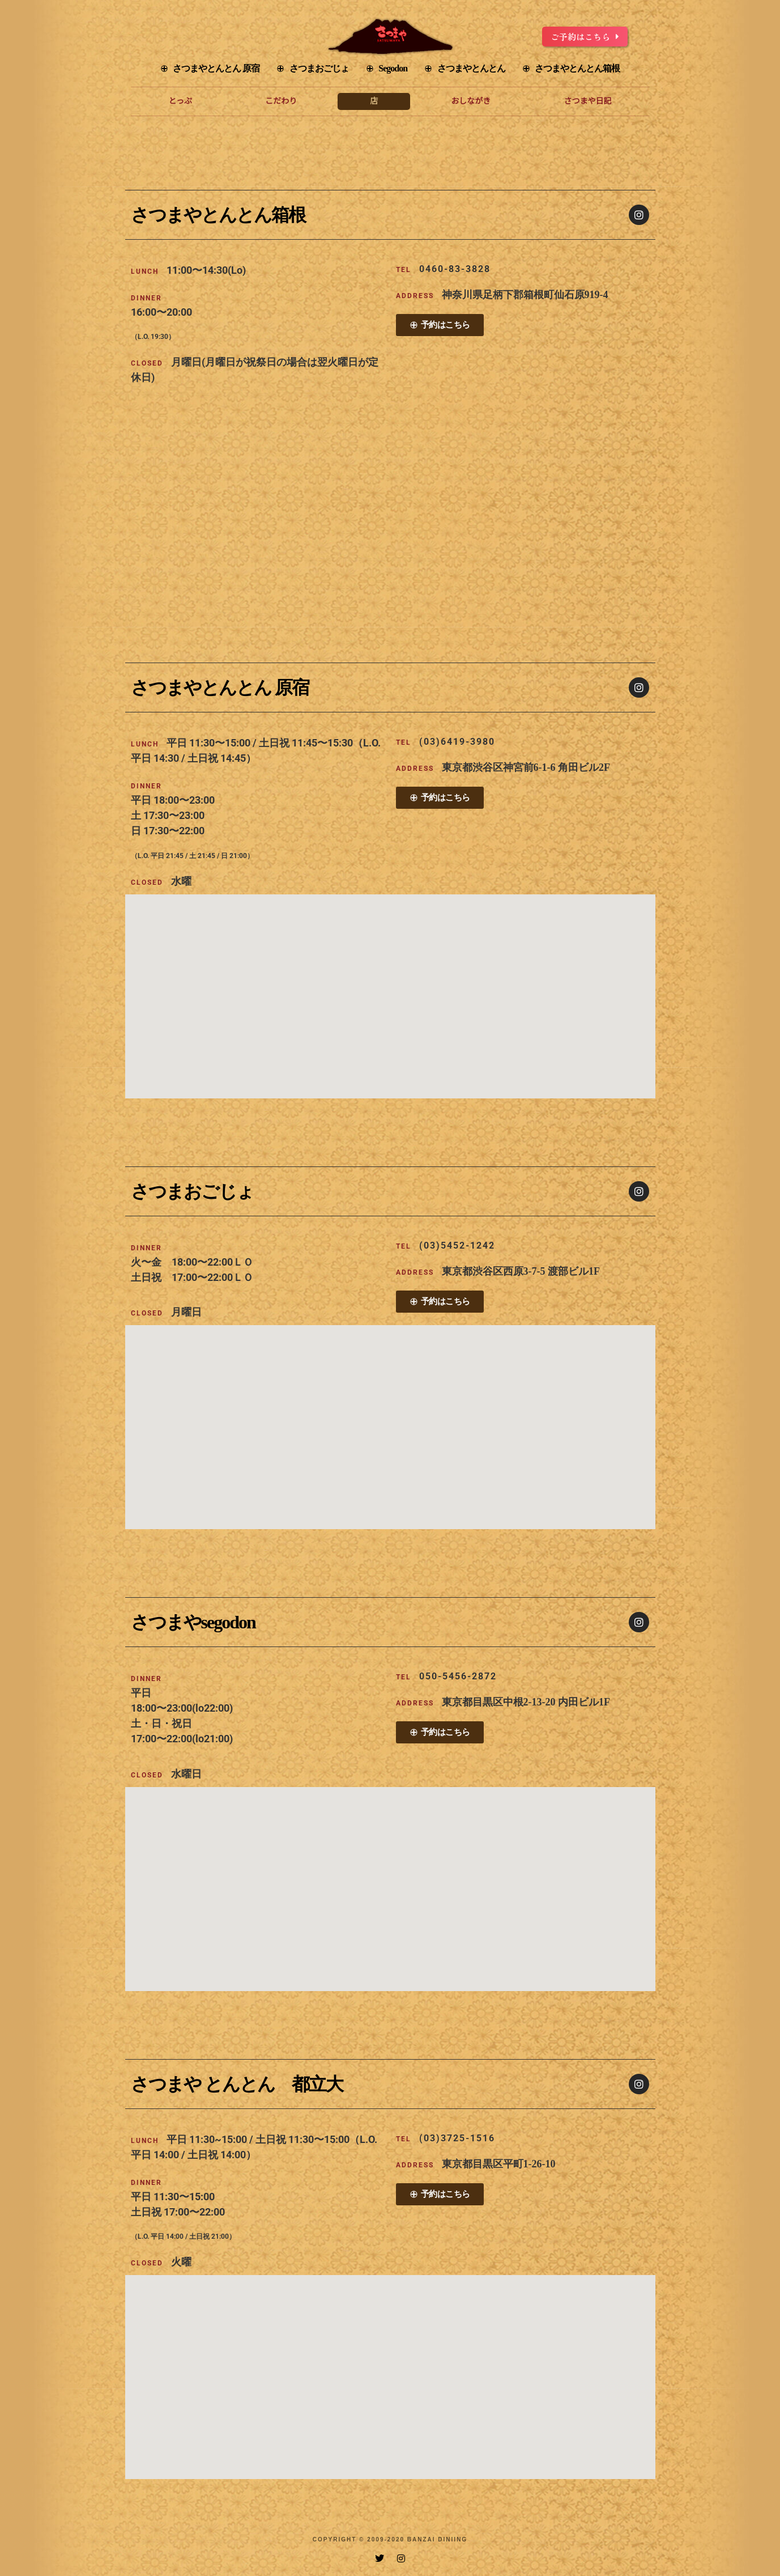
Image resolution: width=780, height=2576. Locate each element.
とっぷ (181, 101)
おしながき (471, 101)
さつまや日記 (587, 101)
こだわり (281, 101)
